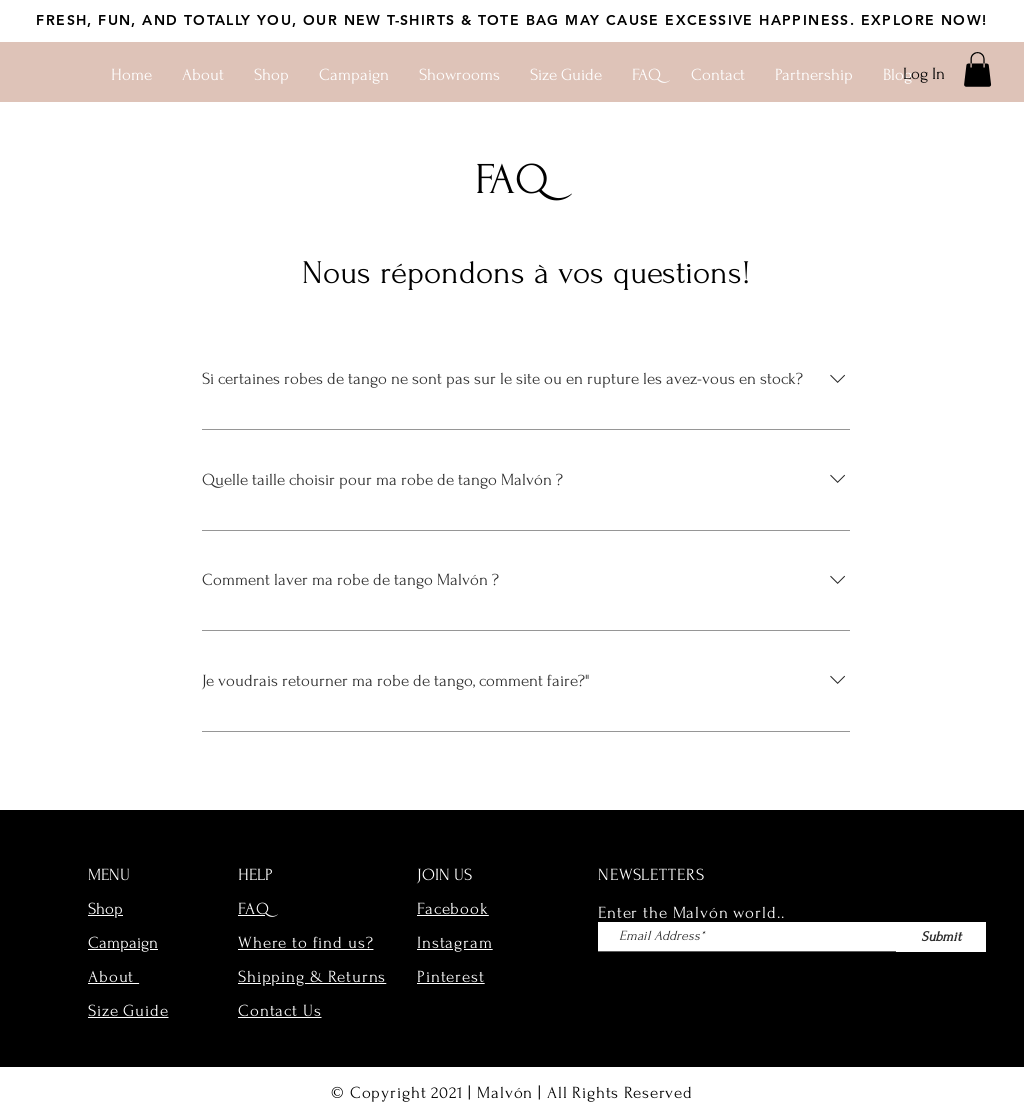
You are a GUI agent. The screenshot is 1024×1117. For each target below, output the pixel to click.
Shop (105, 908)
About (113, 976)
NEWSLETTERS (651, 874)
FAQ (254, 908)
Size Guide (128, 1010)
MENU (109, 874)
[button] (977, 69)
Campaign (123, 942)
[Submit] (941, 937)
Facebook (453, 908)
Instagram (455, 942)
